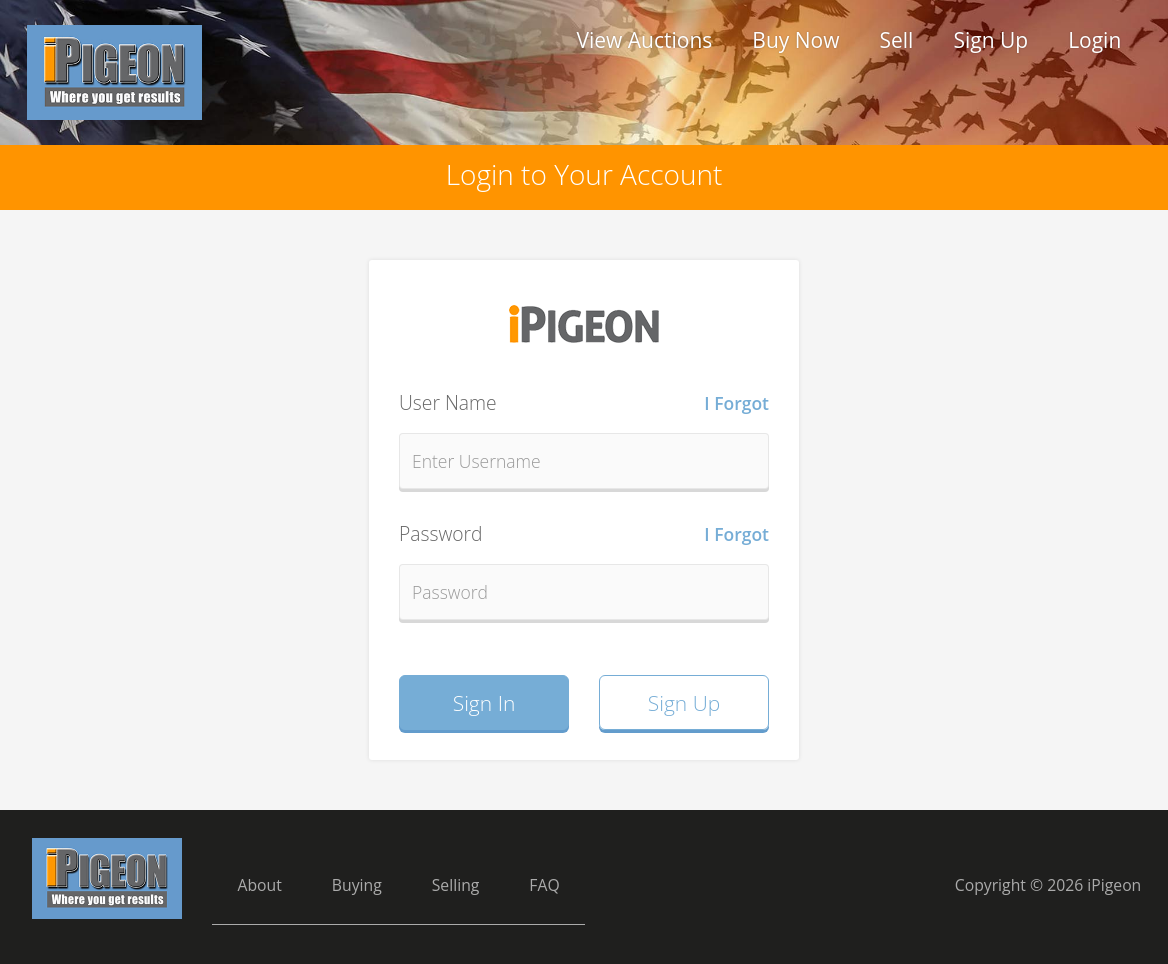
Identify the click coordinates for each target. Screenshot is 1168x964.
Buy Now (795, 40)
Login (1094, 40)
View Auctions (644, 40)
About (259, 885)
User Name (584, 403)
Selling (456, 885)
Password (584, 534)
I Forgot (736, 403)
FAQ (544, 885)
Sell (896, 40)
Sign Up (990, 40)
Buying (357, 885)
